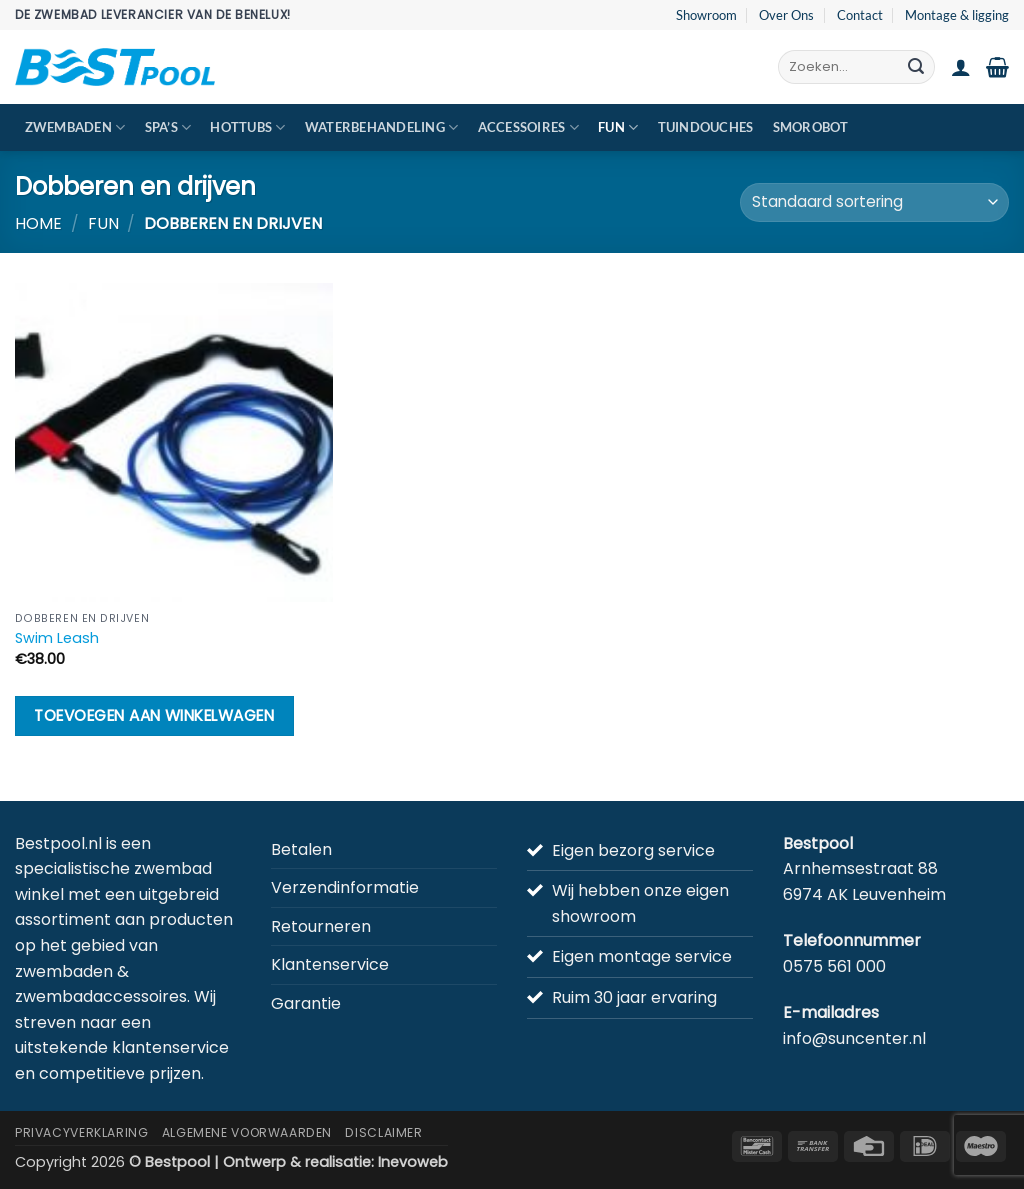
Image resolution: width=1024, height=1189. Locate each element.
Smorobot (811, 127)
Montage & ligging (957, 15)
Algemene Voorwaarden (247, 1132)
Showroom (706, 15)
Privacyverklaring (81, 1132)
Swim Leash (57, 638)
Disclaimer (383, 1132)
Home (38, 223)
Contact (860, 15)
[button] (961, 67)
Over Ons (786, 15)
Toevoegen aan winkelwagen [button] (154, 715)
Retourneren (321, 926)
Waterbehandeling (382, 127)
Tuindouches (706, 127)
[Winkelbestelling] (874, 202)
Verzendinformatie (345, 887)
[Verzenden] (916, 67)
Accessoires (528, 127)
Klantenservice (330, 964)
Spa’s (168, 127)
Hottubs (247, 127)
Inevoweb (413, 1162)
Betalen (301, 849)
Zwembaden (75, 127)
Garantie (306, 1003)
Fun (618, 127)
